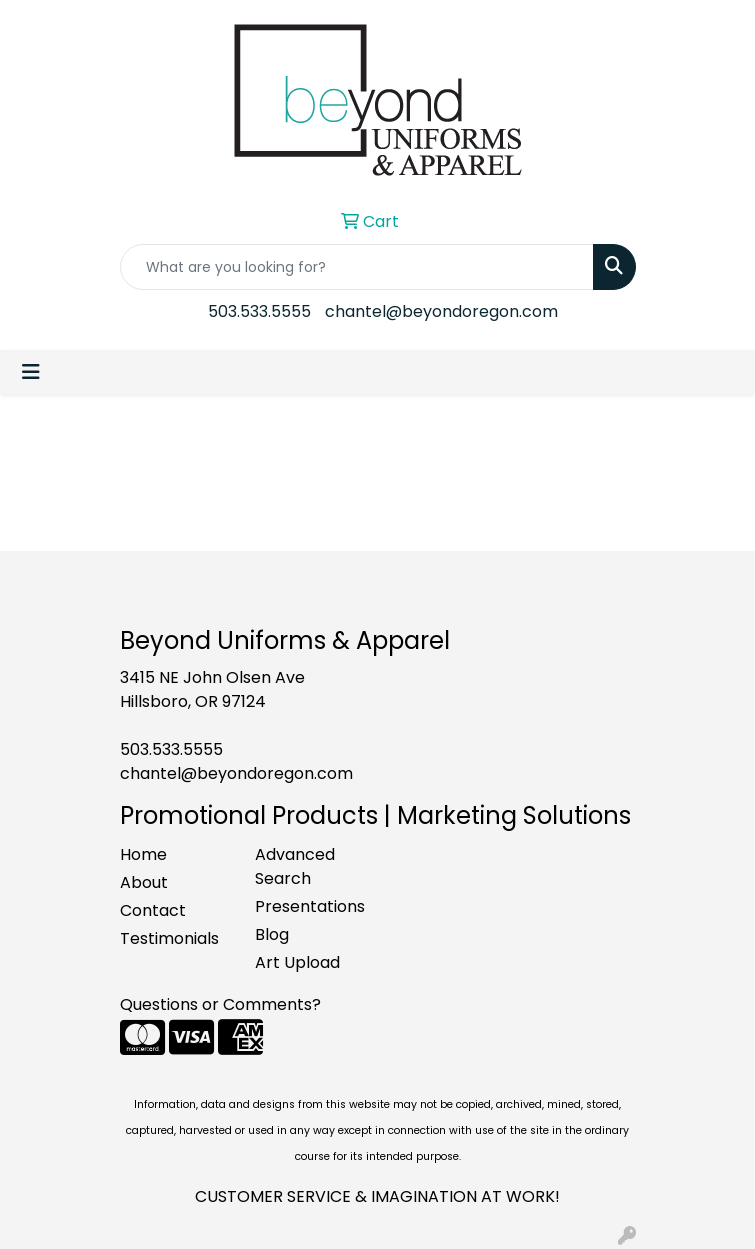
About (144, 882)
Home (143, 854)
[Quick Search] (357, 267)
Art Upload (297, 962)
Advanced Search (295, 866)
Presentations (310, 906)
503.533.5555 (259, 311)
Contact (153, 910)
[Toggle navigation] (31, 372)
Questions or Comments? (220, 1004)
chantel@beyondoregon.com (441, 311)
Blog (272, 934)
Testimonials (169, 938)
